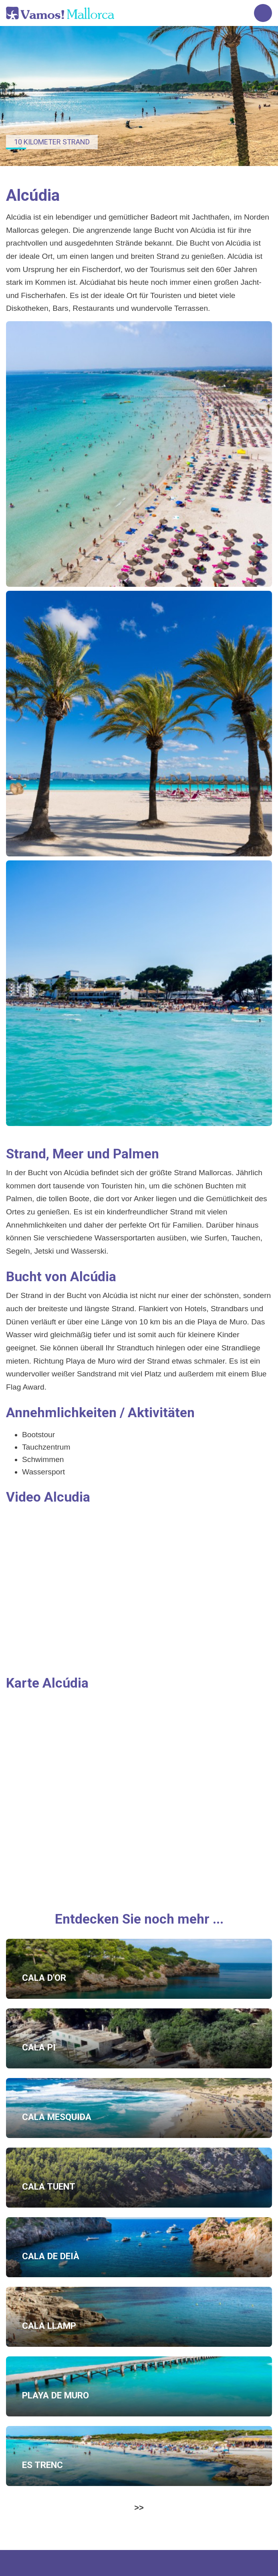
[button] (139, 454)
